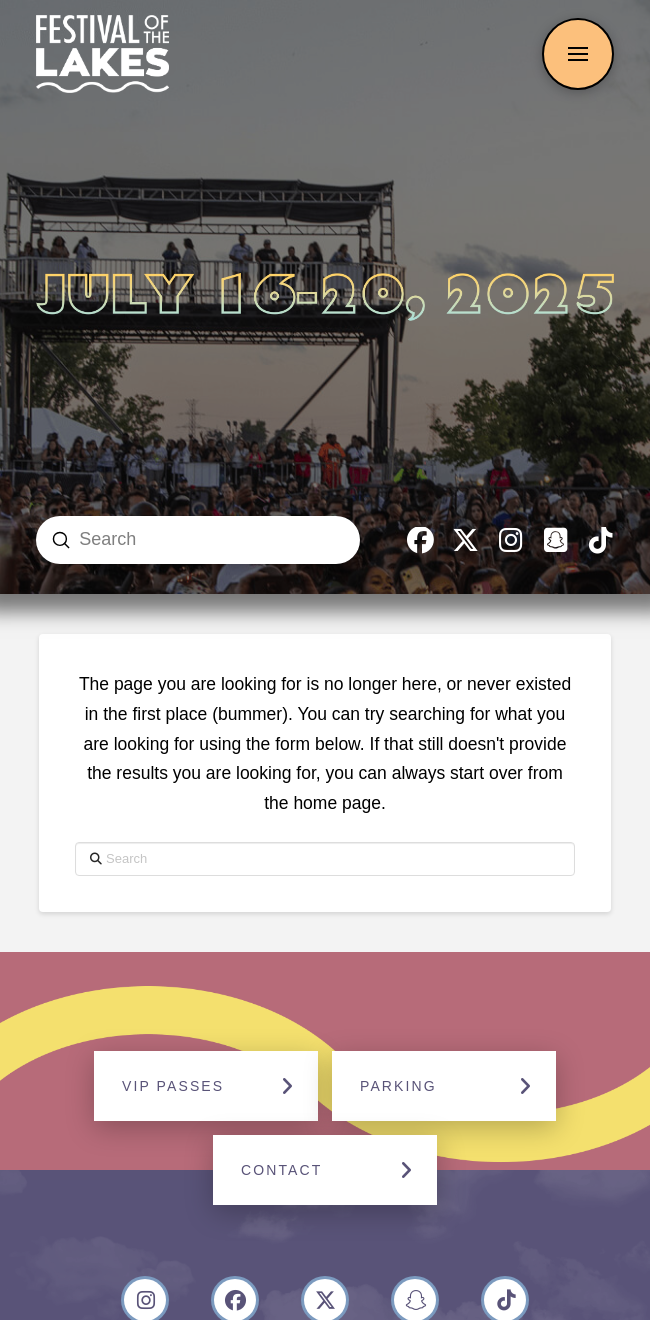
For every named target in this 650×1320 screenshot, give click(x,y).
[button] (578, 54)
